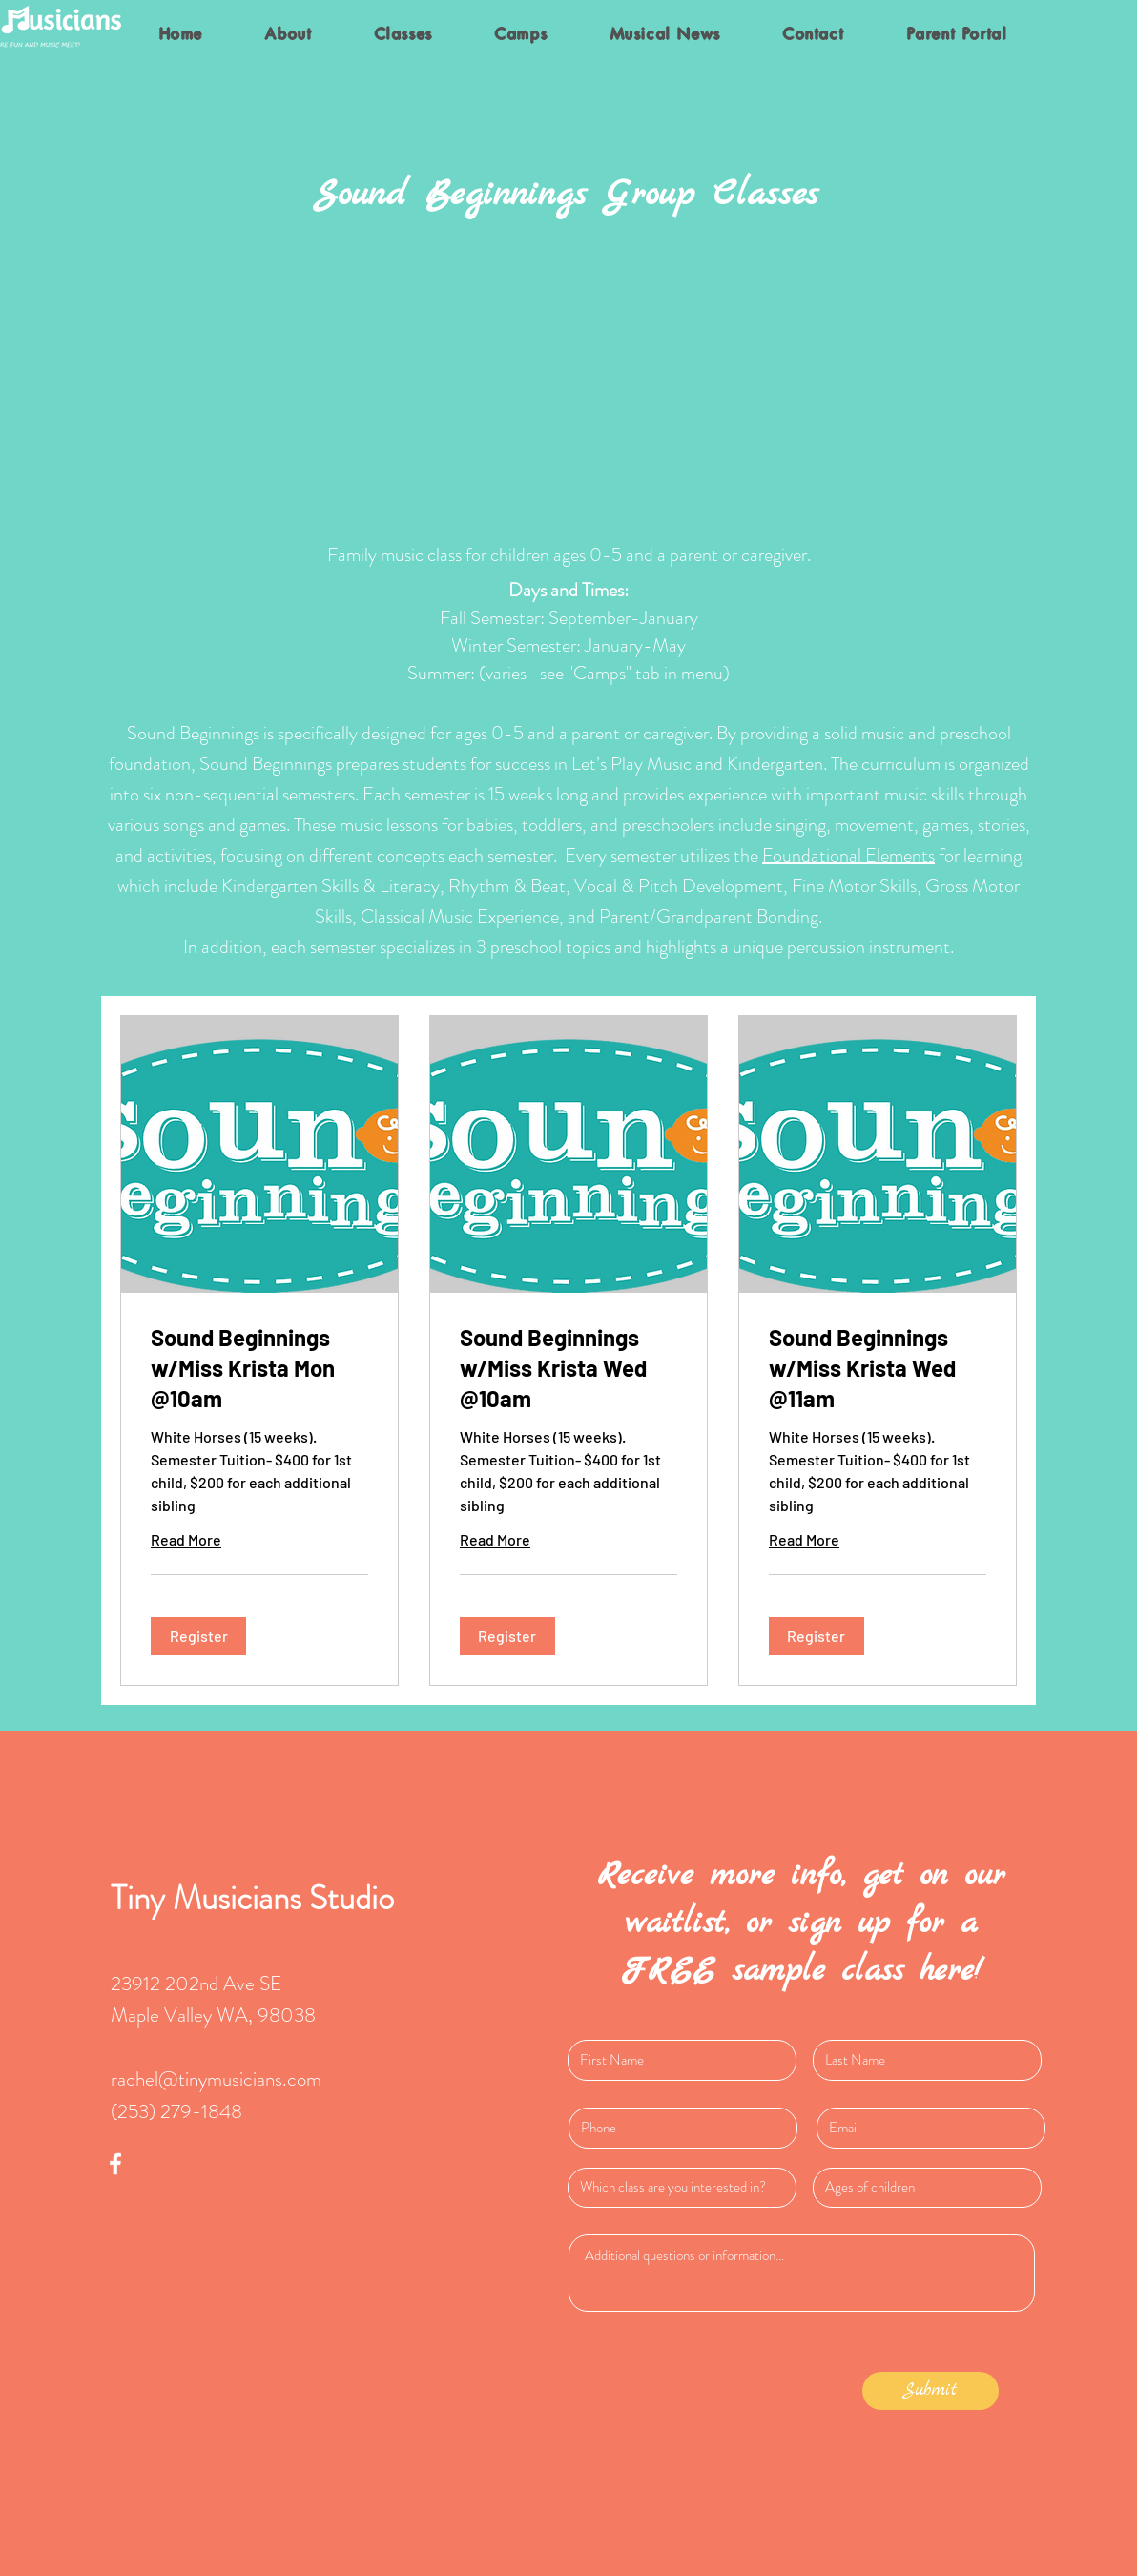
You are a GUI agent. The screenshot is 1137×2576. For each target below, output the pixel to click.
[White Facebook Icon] (115, 2164)
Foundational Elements (848, 855)
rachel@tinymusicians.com (216, 2079)
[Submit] (930, 2391)
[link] (259, 1368)
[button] (198, 1636)
